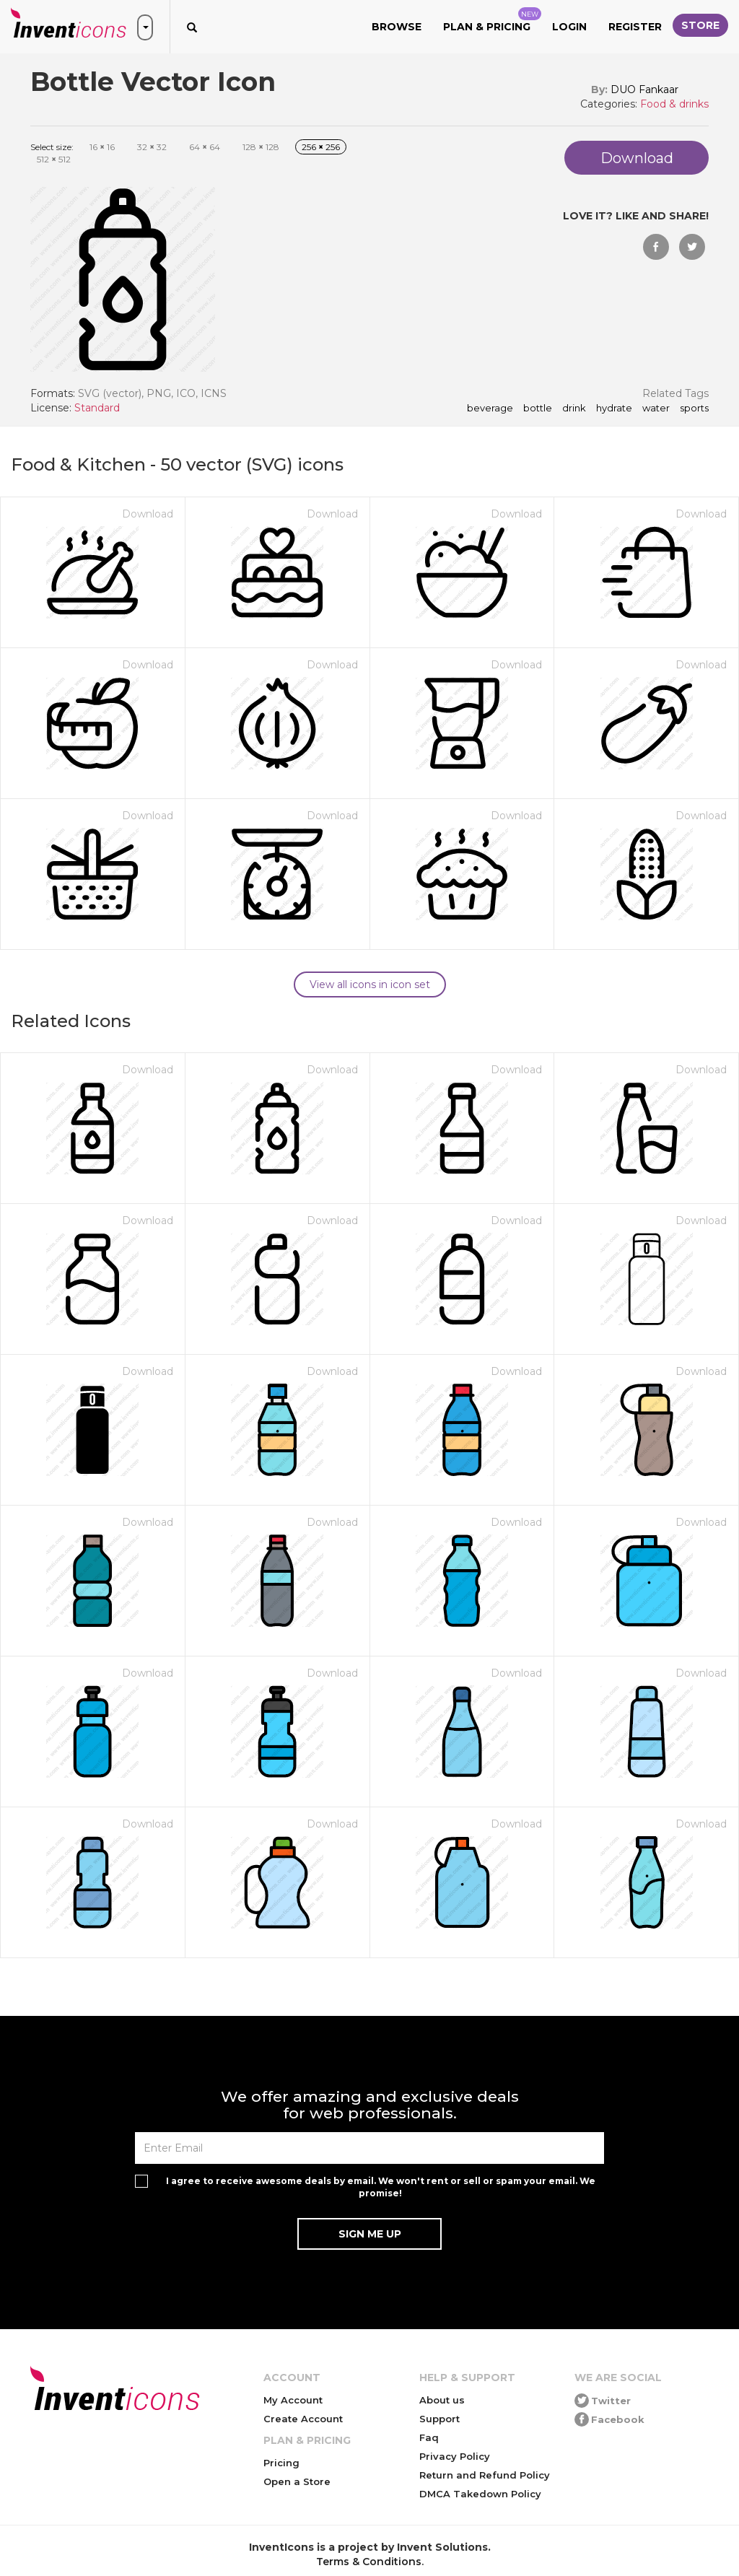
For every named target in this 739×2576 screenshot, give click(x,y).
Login (569, 26)
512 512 (54, 159)
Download (147, 513)
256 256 (321, 146)
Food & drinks (674, 103)
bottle (537, 408)
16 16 (102, 146)
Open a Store (297, 2481)
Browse (396, 26)
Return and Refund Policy (484, 2475)
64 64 (204, 146)
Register (635, 26)
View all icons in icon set (370, 984)
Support (439, 2418)
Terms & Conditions (368, 2561)
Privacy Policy (454, 2456)
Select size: (52, 146)
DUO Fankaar (644, 89)
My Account (293, 2400)
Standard (97, 407)
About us (442, 2400)
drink (574, 408)
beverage (490, 408)
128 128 (260, 146)
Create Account (303, 2418)
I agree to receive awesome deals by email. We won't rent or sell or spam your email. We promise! (380, 2187)
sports (694, 408)
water (656, 408)
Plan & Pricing (492, 20)
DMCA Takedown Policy (480, 2493)
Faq (429, 2437)
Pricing (281, 2462)
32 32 (152, 146)
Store (700, 25)
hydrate (614, 408)
